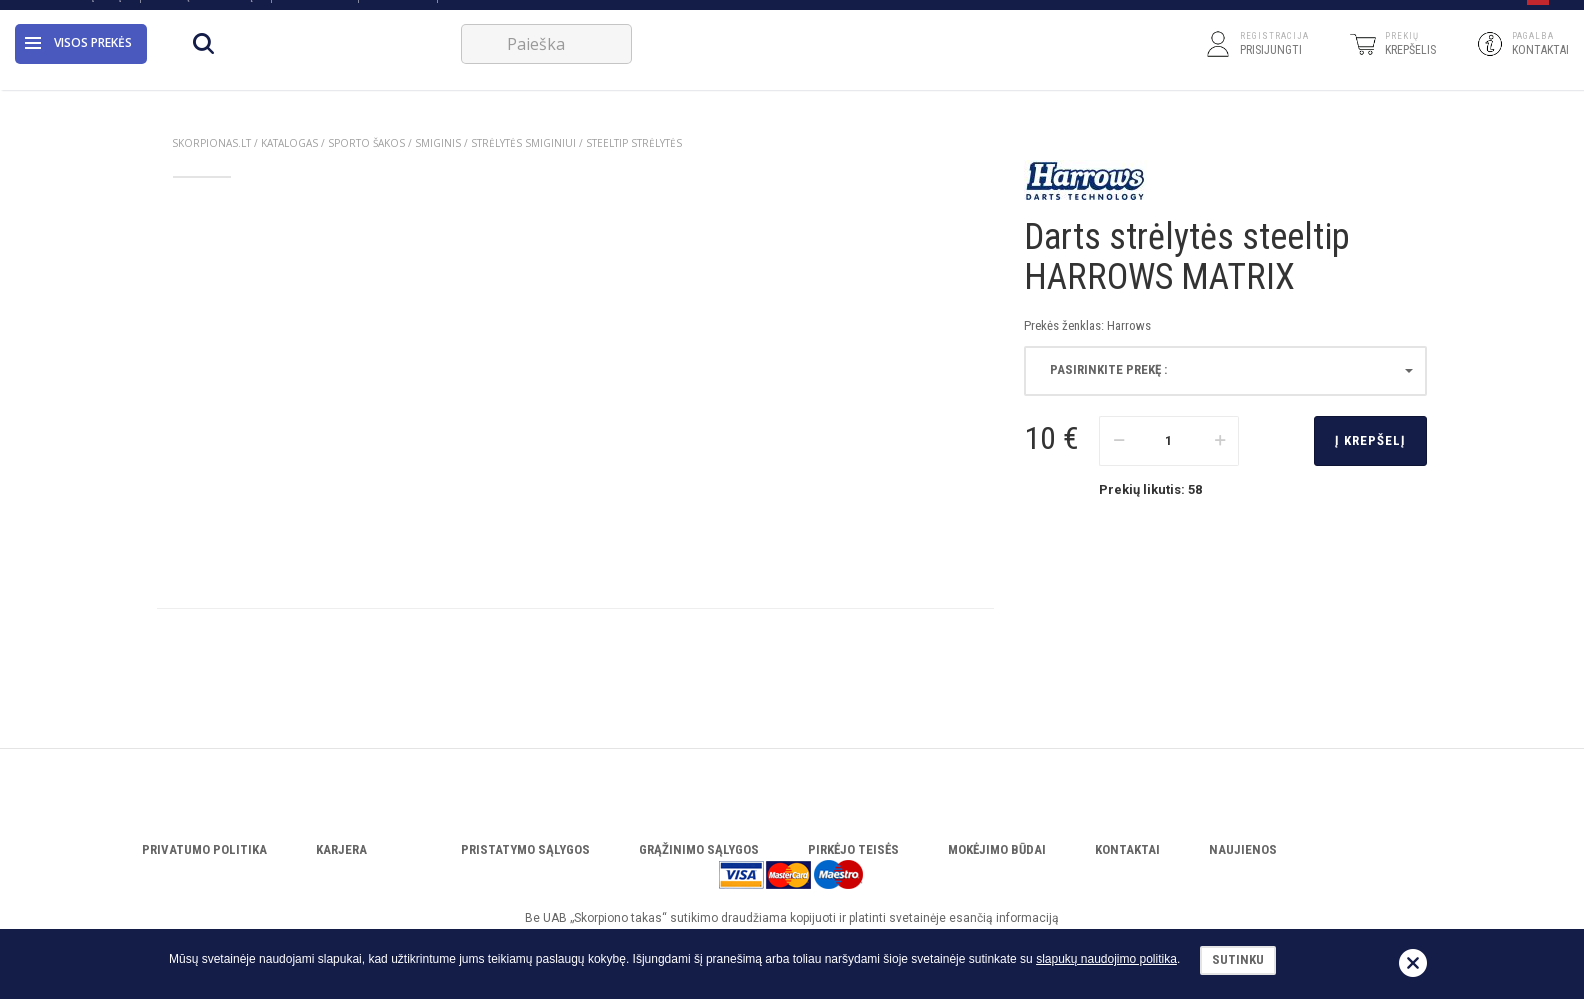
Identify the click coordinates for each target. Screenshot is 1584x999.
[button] (1538, 13)
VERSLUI (472, 12)
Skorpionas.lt (211, 143)
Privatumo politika (204, 849)
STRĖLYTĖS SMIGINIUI (523, 143)
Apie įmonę (96, 12)
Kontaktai (1127, 849)
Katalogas (314, 12)
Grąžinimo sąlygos (699, 849)
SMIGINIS (438, 143)
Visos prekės (78, 64)
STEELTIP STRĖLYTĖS (634, 143)
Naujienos (1243, 849)
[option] (202, 205)
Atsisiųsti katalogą (205, 12)
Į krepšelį (1370, 440)
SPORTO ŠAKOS (366, 143)
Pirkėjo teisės (853, 849)
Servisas (397, 12)
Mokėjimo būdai (997, 849)
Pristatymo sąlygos (525, 849)
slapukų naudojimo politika (1106, 959)
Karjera (341, 849)
